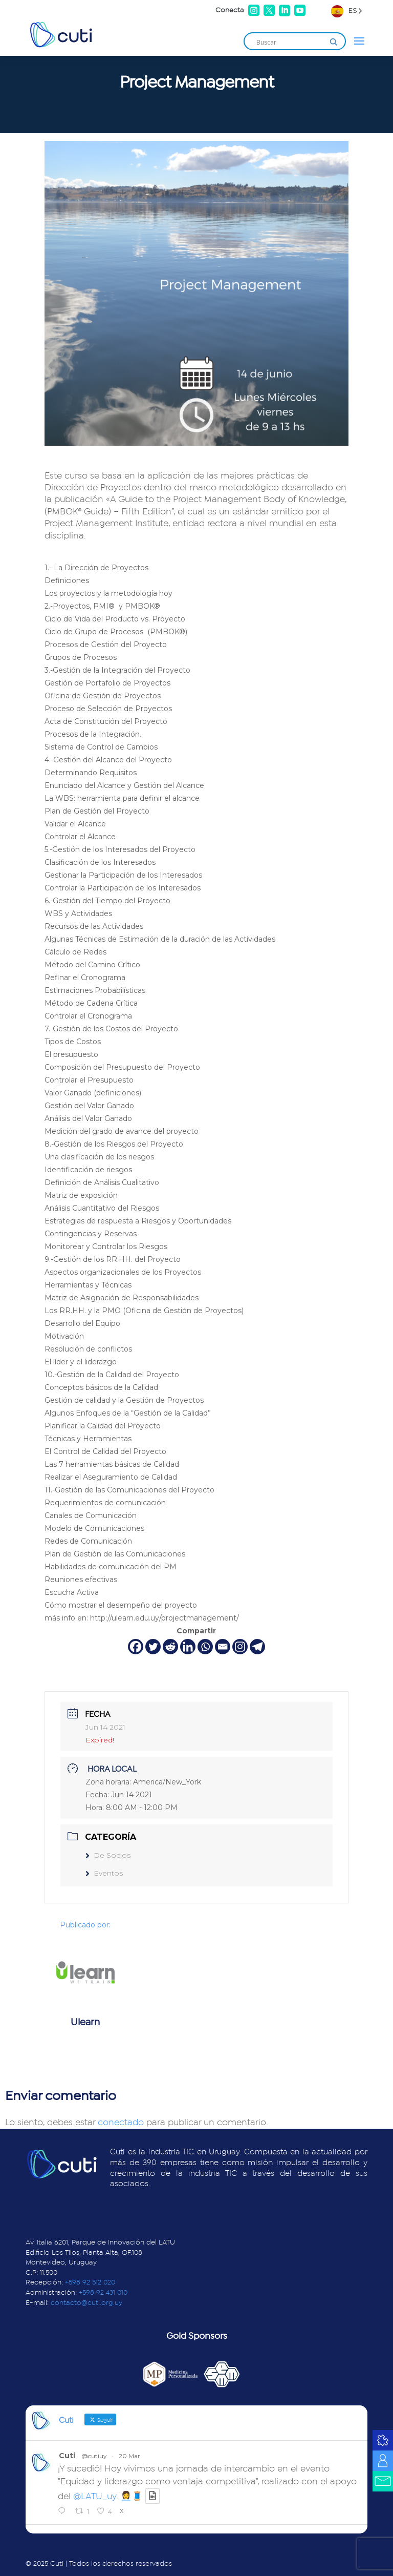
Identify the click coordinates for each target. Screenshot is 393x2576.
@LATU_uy (94, 2496)
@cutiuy (94, 2456)
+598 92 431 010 (103, 2292)
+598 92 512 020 (90, 2282)
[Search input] (290, 42)
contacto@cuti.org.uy (86, 2303)
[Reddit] (170, 1646)
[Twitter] (153, 1646)
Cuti (67, 2455)
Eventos (104, 1873)
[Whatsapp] (205, 1646)
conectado (121, 2122)
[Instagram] (240, 1646)
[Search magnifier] (333, 42)
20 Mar (129, 2456)
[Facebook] (135, 1646)
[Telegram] (257, 1646)
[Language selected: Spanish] (346, 10)
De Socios (107, 1855)
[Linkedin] (187, 1646)
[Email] (222, 1646)
